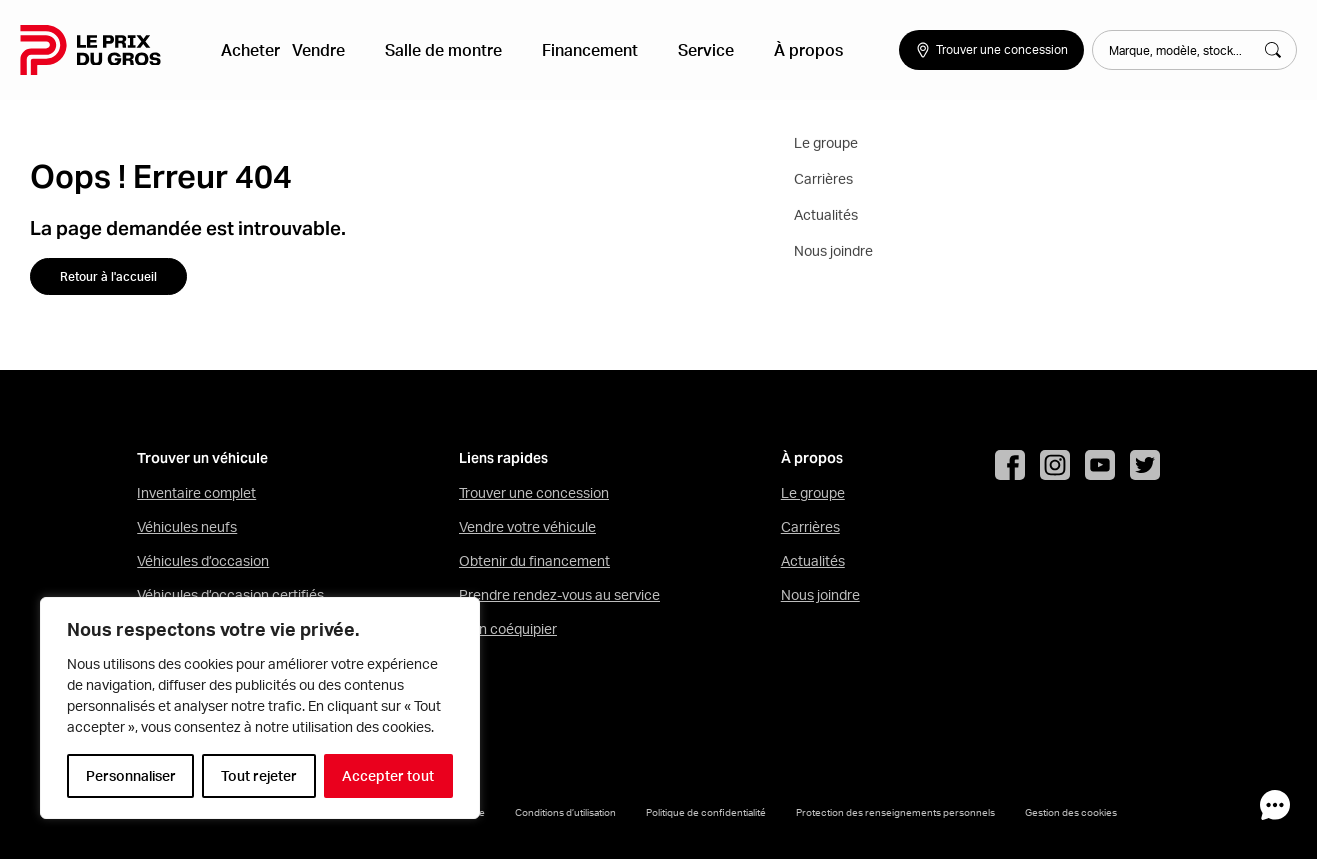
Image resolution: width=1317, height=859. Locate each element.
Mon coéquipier (508, 629)
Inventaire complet (196, 493)
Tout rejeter (259, 776)
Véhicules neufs (187, 527)
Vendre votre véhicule (527, 527)
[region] (260, 708)
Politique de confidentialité (706, 812)
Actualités (813, 561)
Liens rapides (503, 458)
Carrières (810, 527)
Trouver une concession (534, 493)
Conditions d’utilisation (565, 812)
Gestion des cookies (1071, 812)
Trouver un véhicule (202, 458)
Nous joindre (820, 595)
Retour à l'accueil (108, 276)
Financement (581, 50)
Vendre (341, 50)
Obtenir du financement (534, 561)
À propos (767, 50)
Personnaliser (131, 776)
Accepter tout (388, 776)
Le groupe (813, 493)
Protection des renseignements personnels (895, 812)
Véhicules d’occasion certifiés (230, 595)
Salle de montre (450, 50)
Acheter (261, 50)
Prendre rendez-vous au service (559, 595)
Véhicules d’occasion (203, 561)
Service (681, 50)
